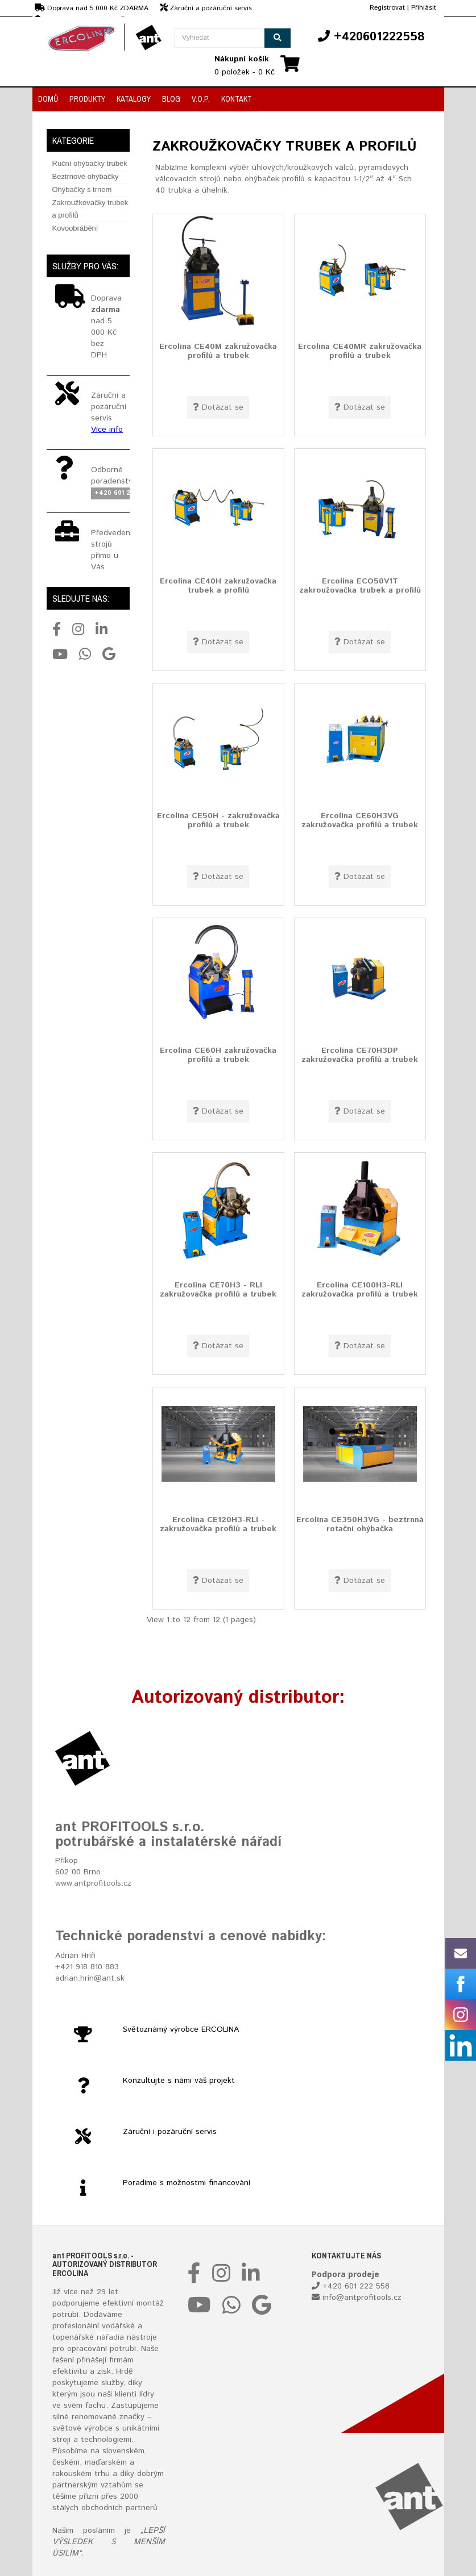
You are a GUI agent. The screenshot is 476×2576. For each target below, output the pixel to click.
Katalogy (134, 99)
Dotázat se (218, 407)
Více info (107, 429)
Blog (171, 99)
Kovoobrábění (75, 228)
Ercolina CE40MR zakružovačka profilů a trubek (359, 351)
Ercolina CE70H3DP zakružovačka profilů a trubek (359, 1055)
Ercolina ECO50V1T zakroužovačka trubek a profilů (360, 585)
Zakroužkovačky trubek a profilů (90, 208)
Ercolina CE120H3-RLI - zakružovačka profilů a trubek (218, 1524)
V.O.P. (201, 99)
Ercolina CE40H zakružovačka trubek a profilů (218, 585)
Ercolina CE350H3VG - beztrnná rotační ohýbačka (360, 1524)
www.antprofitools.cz (93, 1883)
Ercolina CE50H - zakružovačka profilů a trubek (218, 820)
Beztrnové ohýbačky (85, 176)
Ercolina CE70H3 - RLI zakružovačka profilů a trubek (218, 1289)
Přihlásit (423, 7)
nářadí (108, 2337)
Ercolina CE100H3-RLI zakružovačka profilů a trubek (359, 1289)
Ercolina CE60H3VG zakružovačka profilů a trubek (359, 820)
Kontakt (236, 99)
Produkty (87, 99)
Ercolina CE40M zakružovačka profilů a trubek (218, 351)
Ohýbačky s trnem (82, 189)
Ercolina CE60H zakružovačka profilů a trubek (218, 1055)
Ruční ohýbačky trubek (89, 163)
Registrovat (387, 7)
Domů (48, 99)
